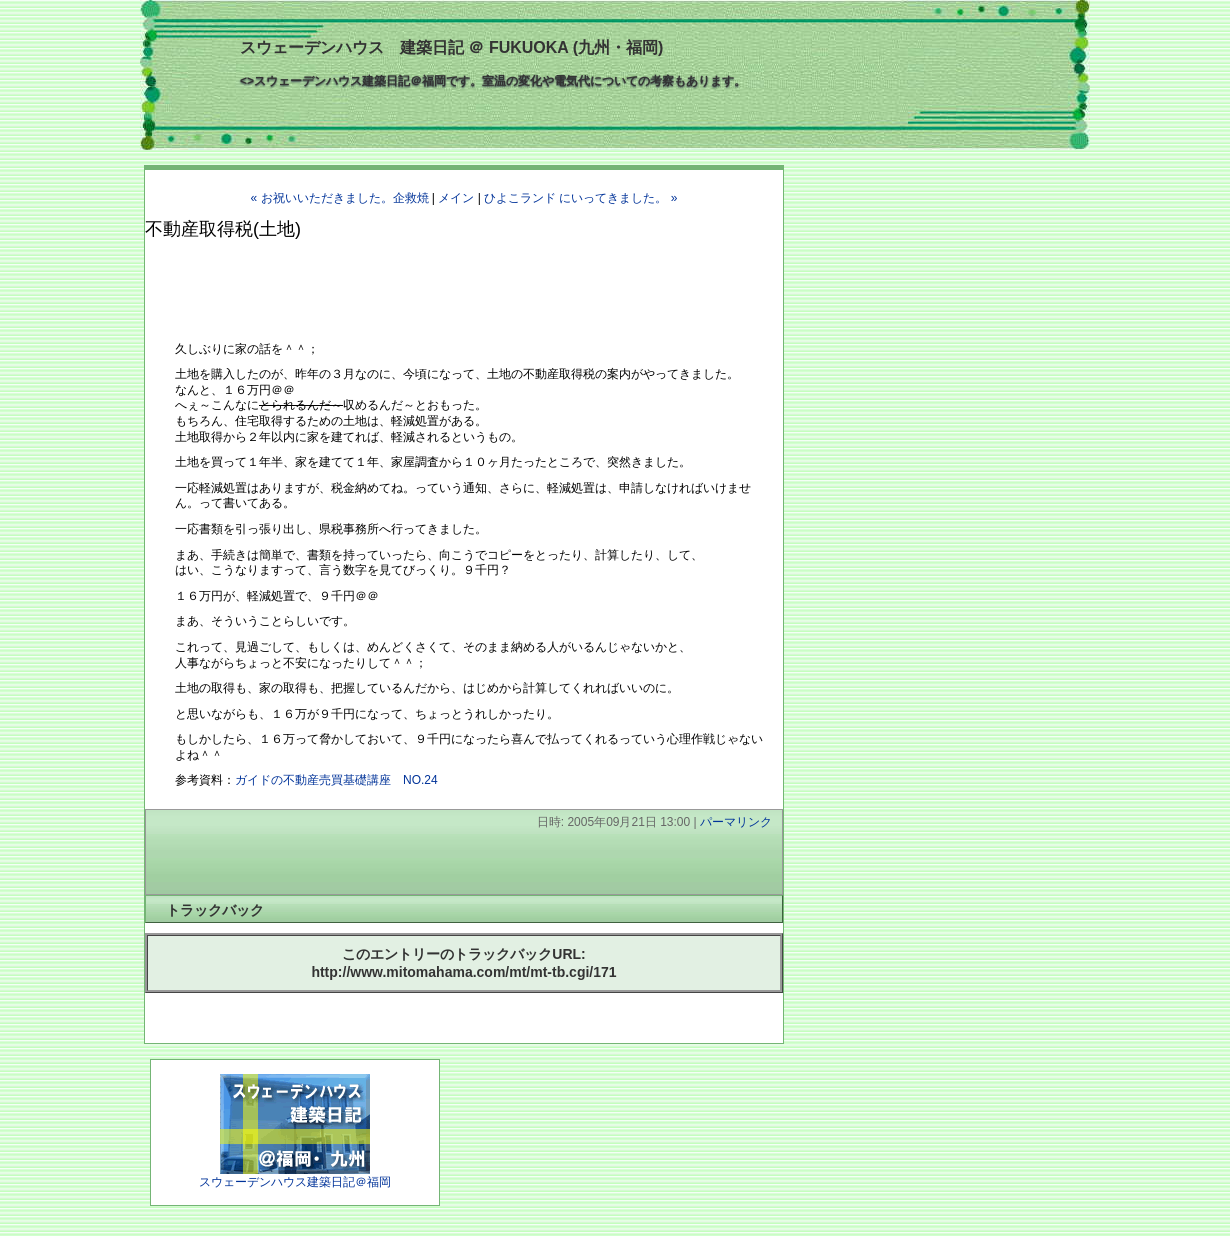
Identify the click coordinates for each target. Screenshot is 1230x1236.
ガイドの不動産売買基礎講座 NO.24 (336, 780)
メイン (456, 198)
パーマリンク (736, 822)
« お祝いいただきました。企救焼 (340, 198)
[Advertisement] (379, 281)
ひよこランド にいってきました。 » (580, 198)
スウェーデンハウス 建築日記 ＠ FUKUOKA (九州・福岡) (451, 47)
